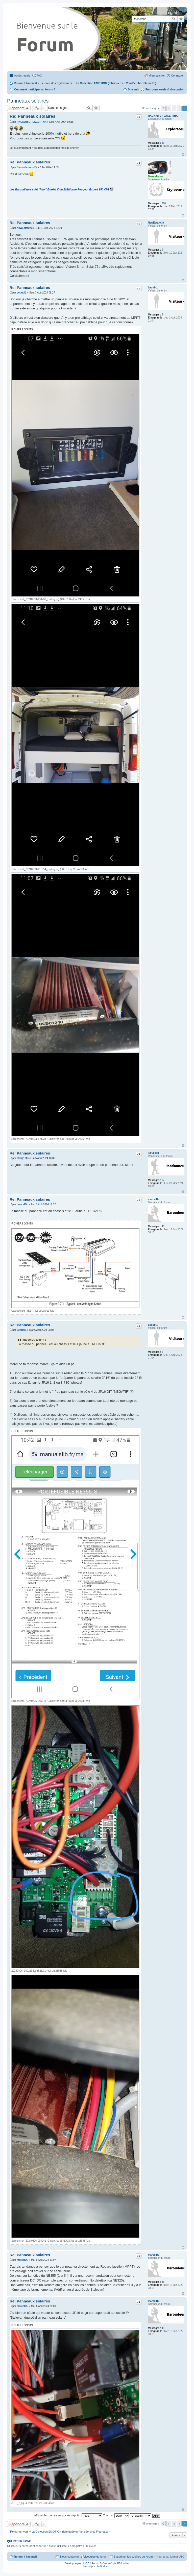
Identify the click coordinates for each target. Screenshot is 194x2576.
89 (163, 142)
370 (164, 203)
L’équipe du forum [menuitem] (96, 2556)
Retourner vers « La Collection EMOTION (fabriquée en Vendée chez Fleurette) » (60, 2531)
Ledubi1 (153, 287)
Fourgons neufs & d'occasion (165, 89)
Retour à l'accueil (25, 2556)
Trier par (116, 2515)
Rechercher (174, 19)
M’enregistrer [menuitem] (157, 75)
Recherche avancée (181, 19)
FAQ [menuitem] (39, 75)
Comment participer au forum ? (35, 89)
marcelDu (154, 1199)
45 (163, 1226)
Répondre (17, 108)
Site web (133, 89)
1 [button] (168, 108)
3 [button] (179, 108)
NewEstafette (156, 222)
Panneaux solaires (28, 101)
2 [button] (174, 108)
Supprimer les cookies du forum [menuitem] (133, 2556)
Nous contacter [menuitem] (69, 2556)
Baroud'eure (155, 176)
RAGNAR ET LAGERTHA (163, 115)
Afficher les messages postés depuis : (68, 2515)
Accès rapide (22, 75)
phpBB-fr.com (103, 2566)
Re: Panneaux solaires (32, 116)
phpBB (85, 2563)
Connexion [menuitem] (177, 75)
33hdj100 (153, 1153)
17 (163, 1180)
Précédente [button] (163, 108)
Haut (183, 154)
